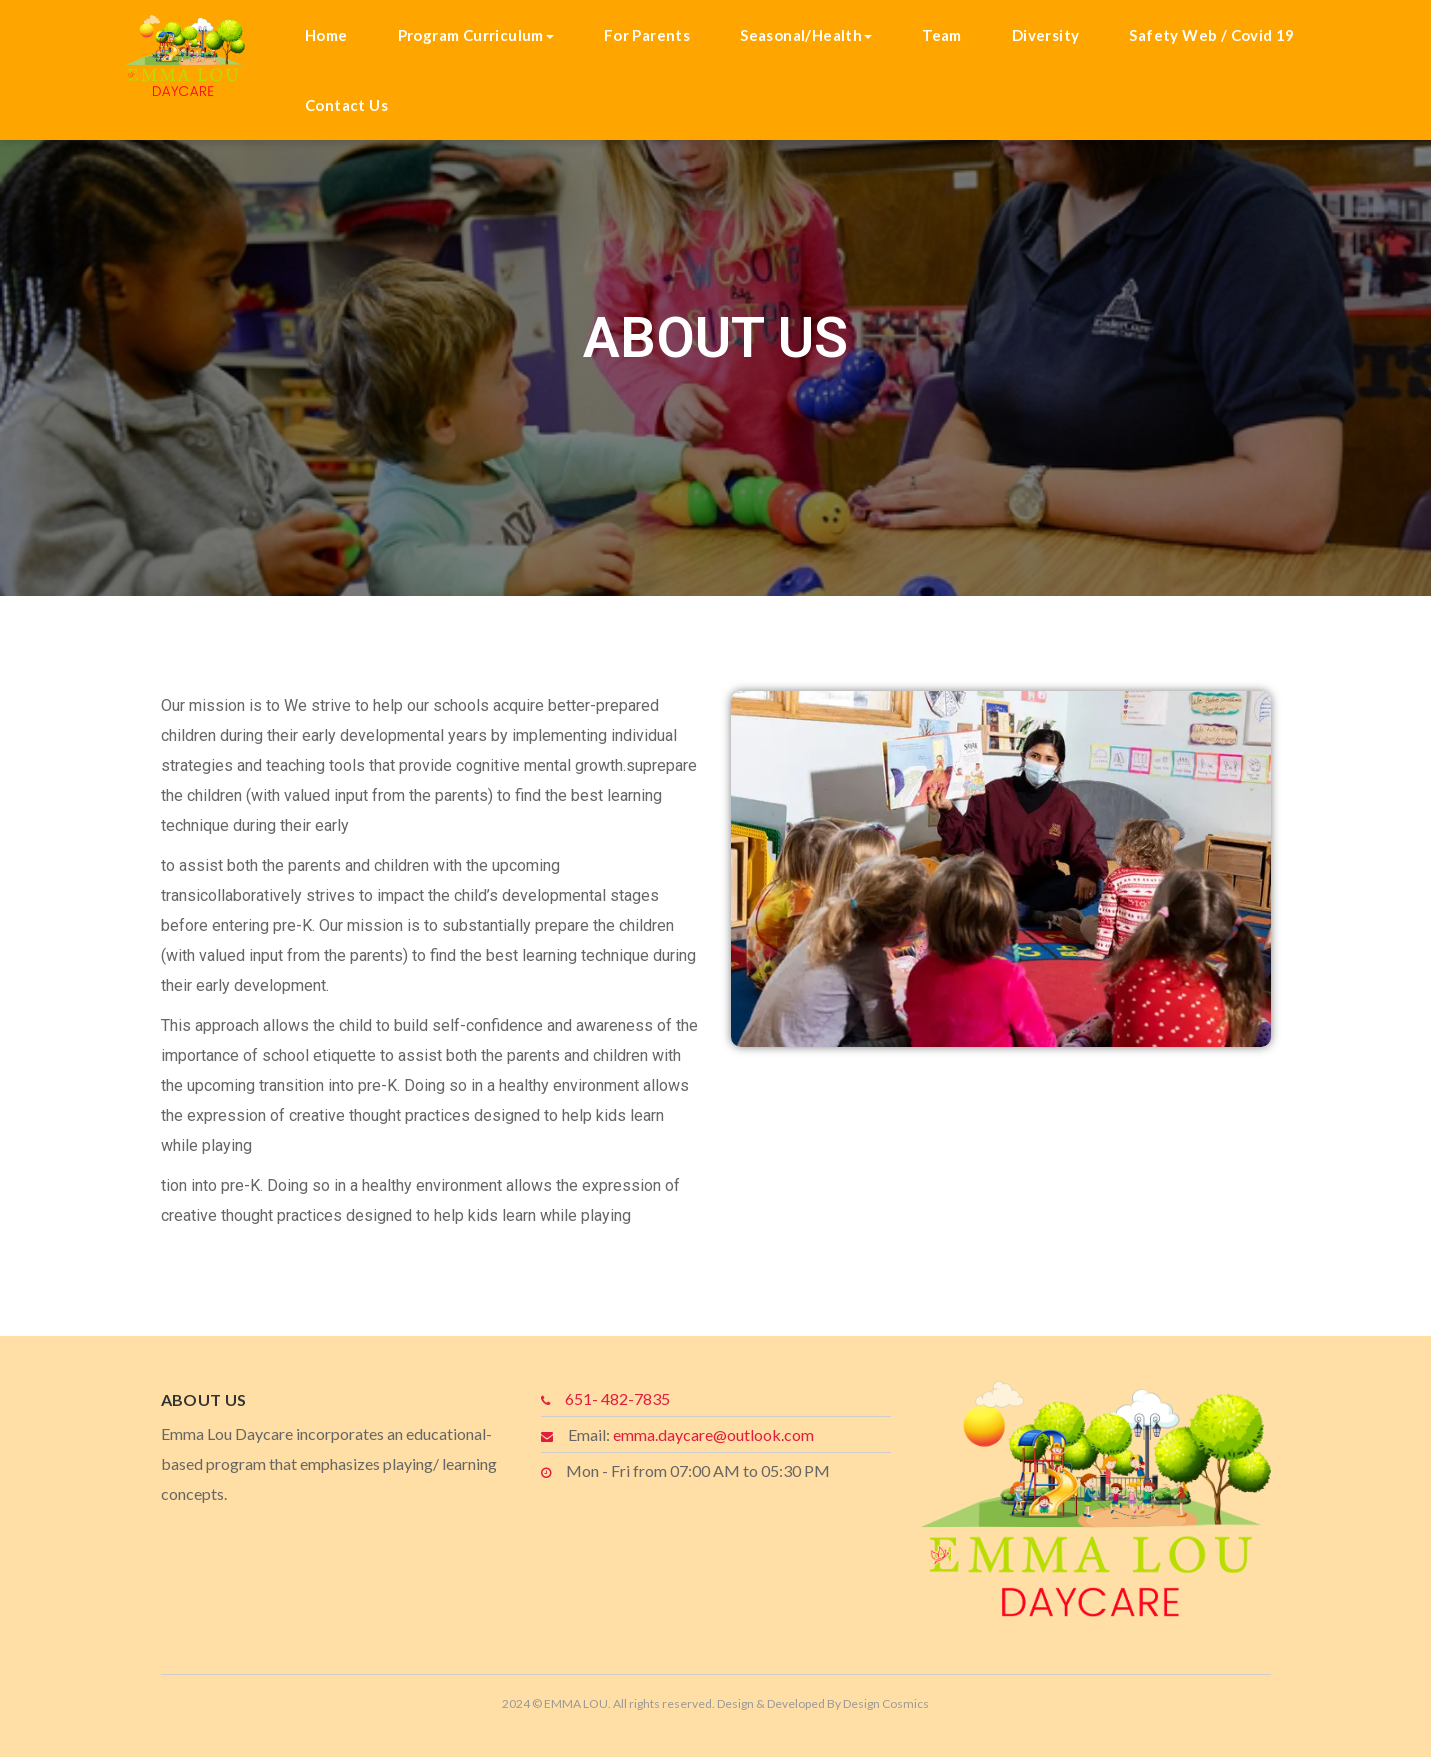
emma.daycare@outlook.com (713, 1434)
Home (326, 35)
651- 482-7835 (617, 1398)
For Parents (647, 35)
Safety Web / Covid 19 (1211, 35)
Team (942, 35)
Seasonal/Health (806, 35)
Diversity (1046, 35)
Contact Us (346, 105)
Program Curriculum (476, 35)
